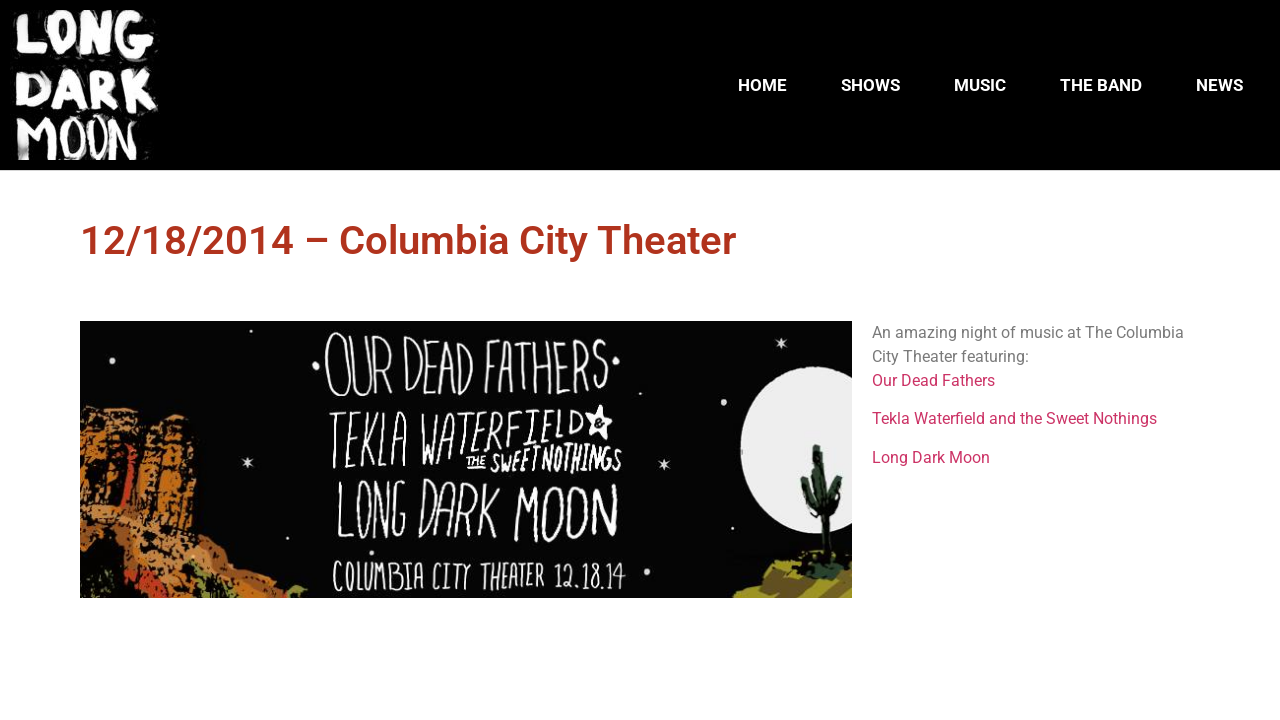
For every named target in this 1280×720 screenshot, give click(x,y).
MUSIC (980, 85)
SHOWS (870, 85)
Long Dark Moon (931, 457)
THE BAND (1101, 85)
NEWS (1219, 85)
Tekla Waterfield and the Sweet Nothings (1014, 418)
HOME (762, 85)
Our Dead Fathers (933, 380)
